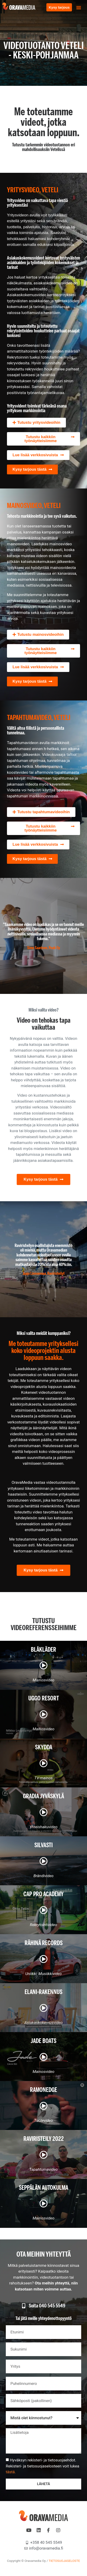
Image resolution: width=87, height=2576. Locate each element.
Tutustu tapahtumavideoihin (43, 812)
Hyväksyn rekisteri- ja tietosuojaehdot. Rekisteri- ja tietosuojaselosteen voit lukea (42, 2466)
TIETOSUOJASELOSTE (64, 2561)
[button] (78, 7)
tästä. (11, 2472)
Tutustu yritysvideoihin (38, 422)
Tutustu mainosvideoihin (40, 634)
